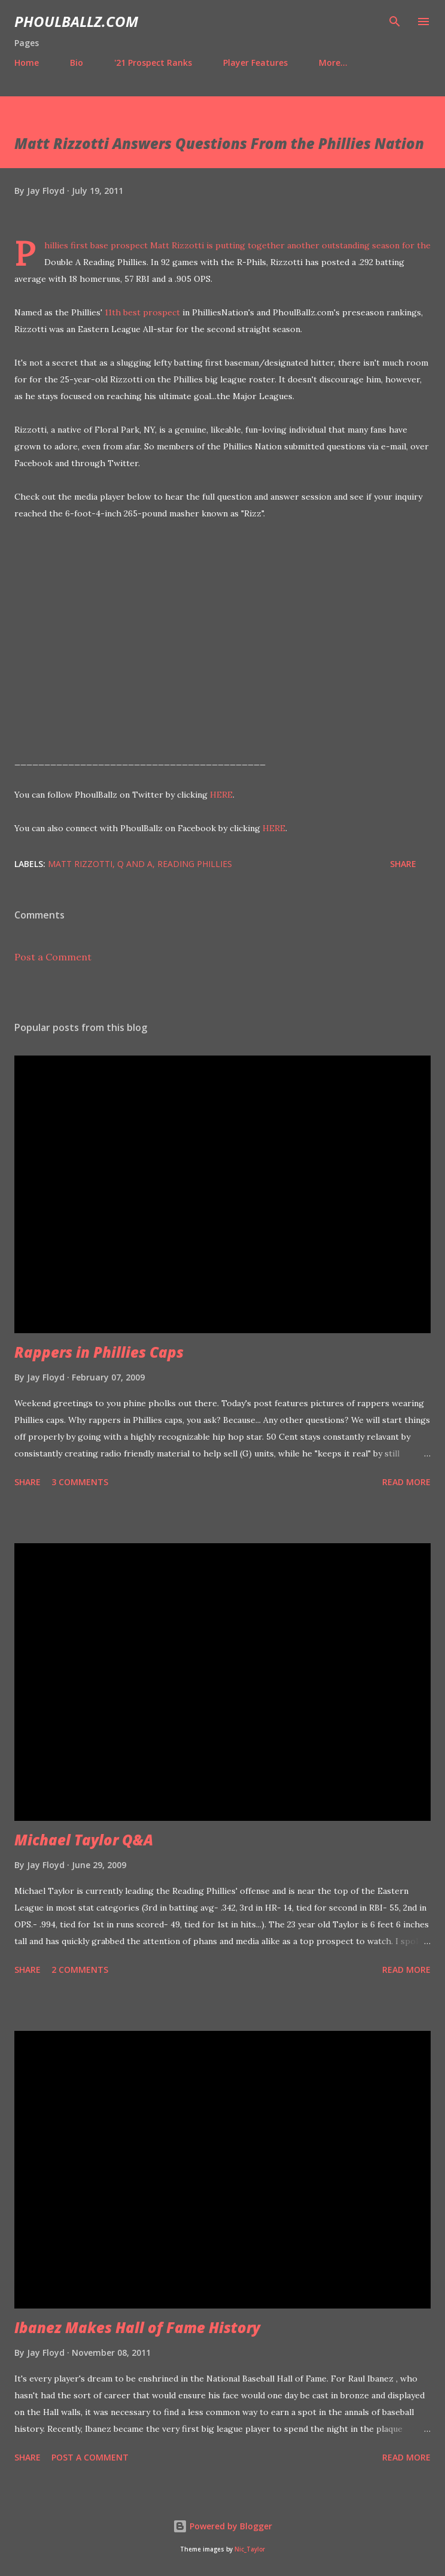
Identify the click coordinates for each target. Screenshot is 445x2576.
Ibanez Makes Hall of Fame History (137, 2327)
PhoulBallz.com (76, 21)
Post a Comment (53, 957)
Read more (406, 1482)
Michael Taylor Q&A (83, 1840)
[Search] (395, 21)
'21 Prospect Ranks (153, 62)
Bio (76, 62)
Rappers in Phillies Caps (99, 1352)
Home (26, 62)
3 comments (79, 1482)
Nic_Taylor (249, 2549)
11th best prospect (142, 312)
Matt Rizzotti (80, 863)
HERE (221, 794)
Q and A (135, 863)
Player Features (255, 62)
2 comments (79, 1969)
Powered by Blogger (222, 2526)
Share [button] (403, 863)
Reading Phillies (194, 863)
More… (333, 62)
